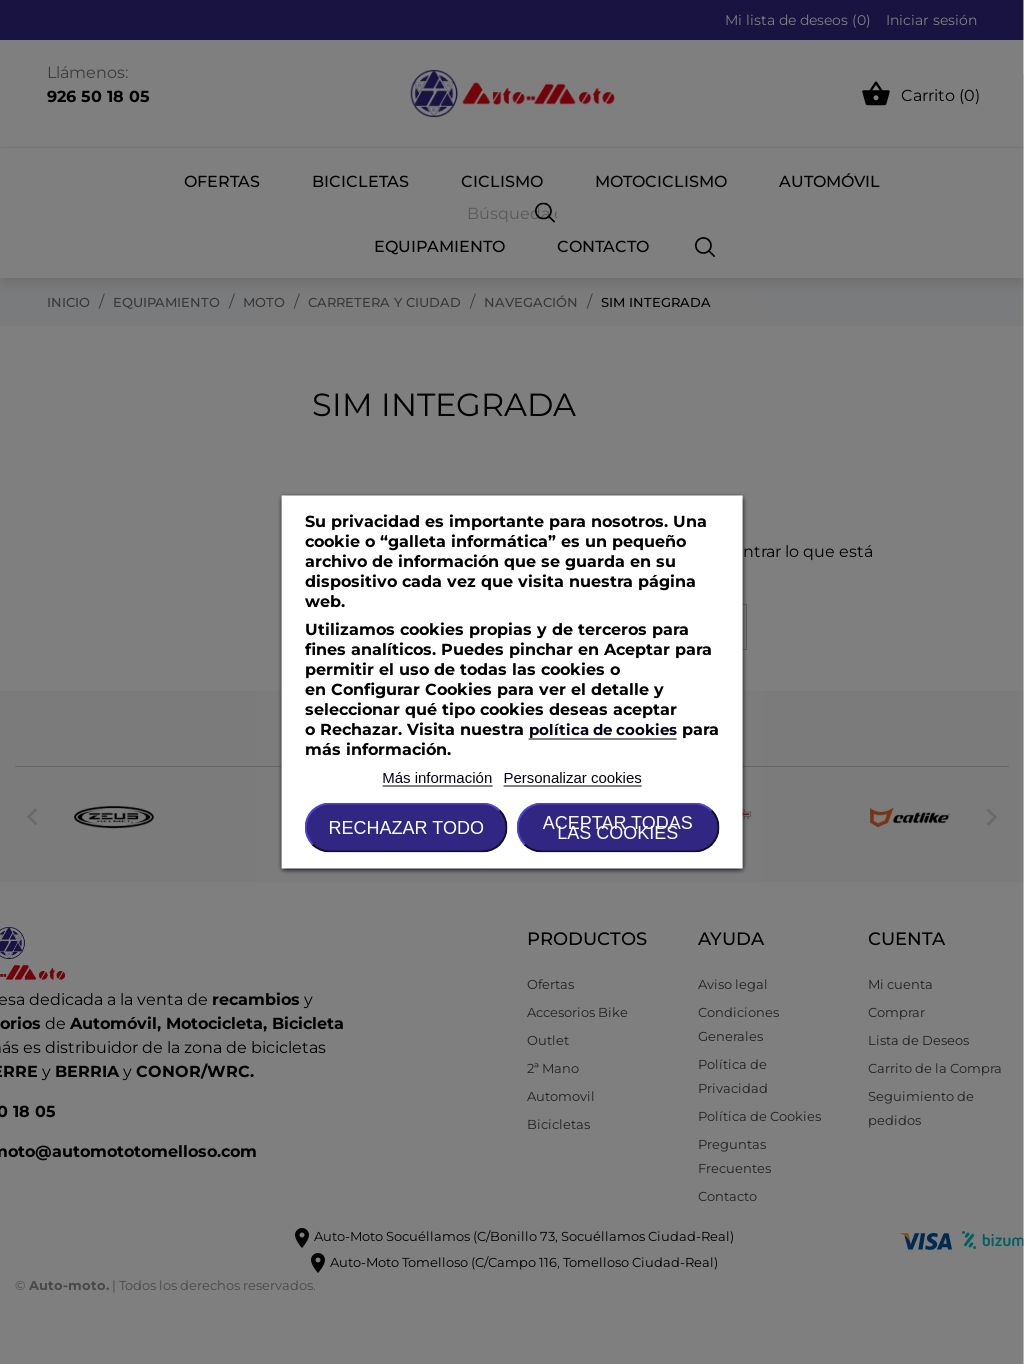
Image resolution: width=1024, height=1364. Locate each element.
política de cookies (603, 729)
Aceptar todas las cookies (618, 828)
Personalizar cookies (572, 777)
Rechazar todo (406, 828)
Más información (437, 777)
